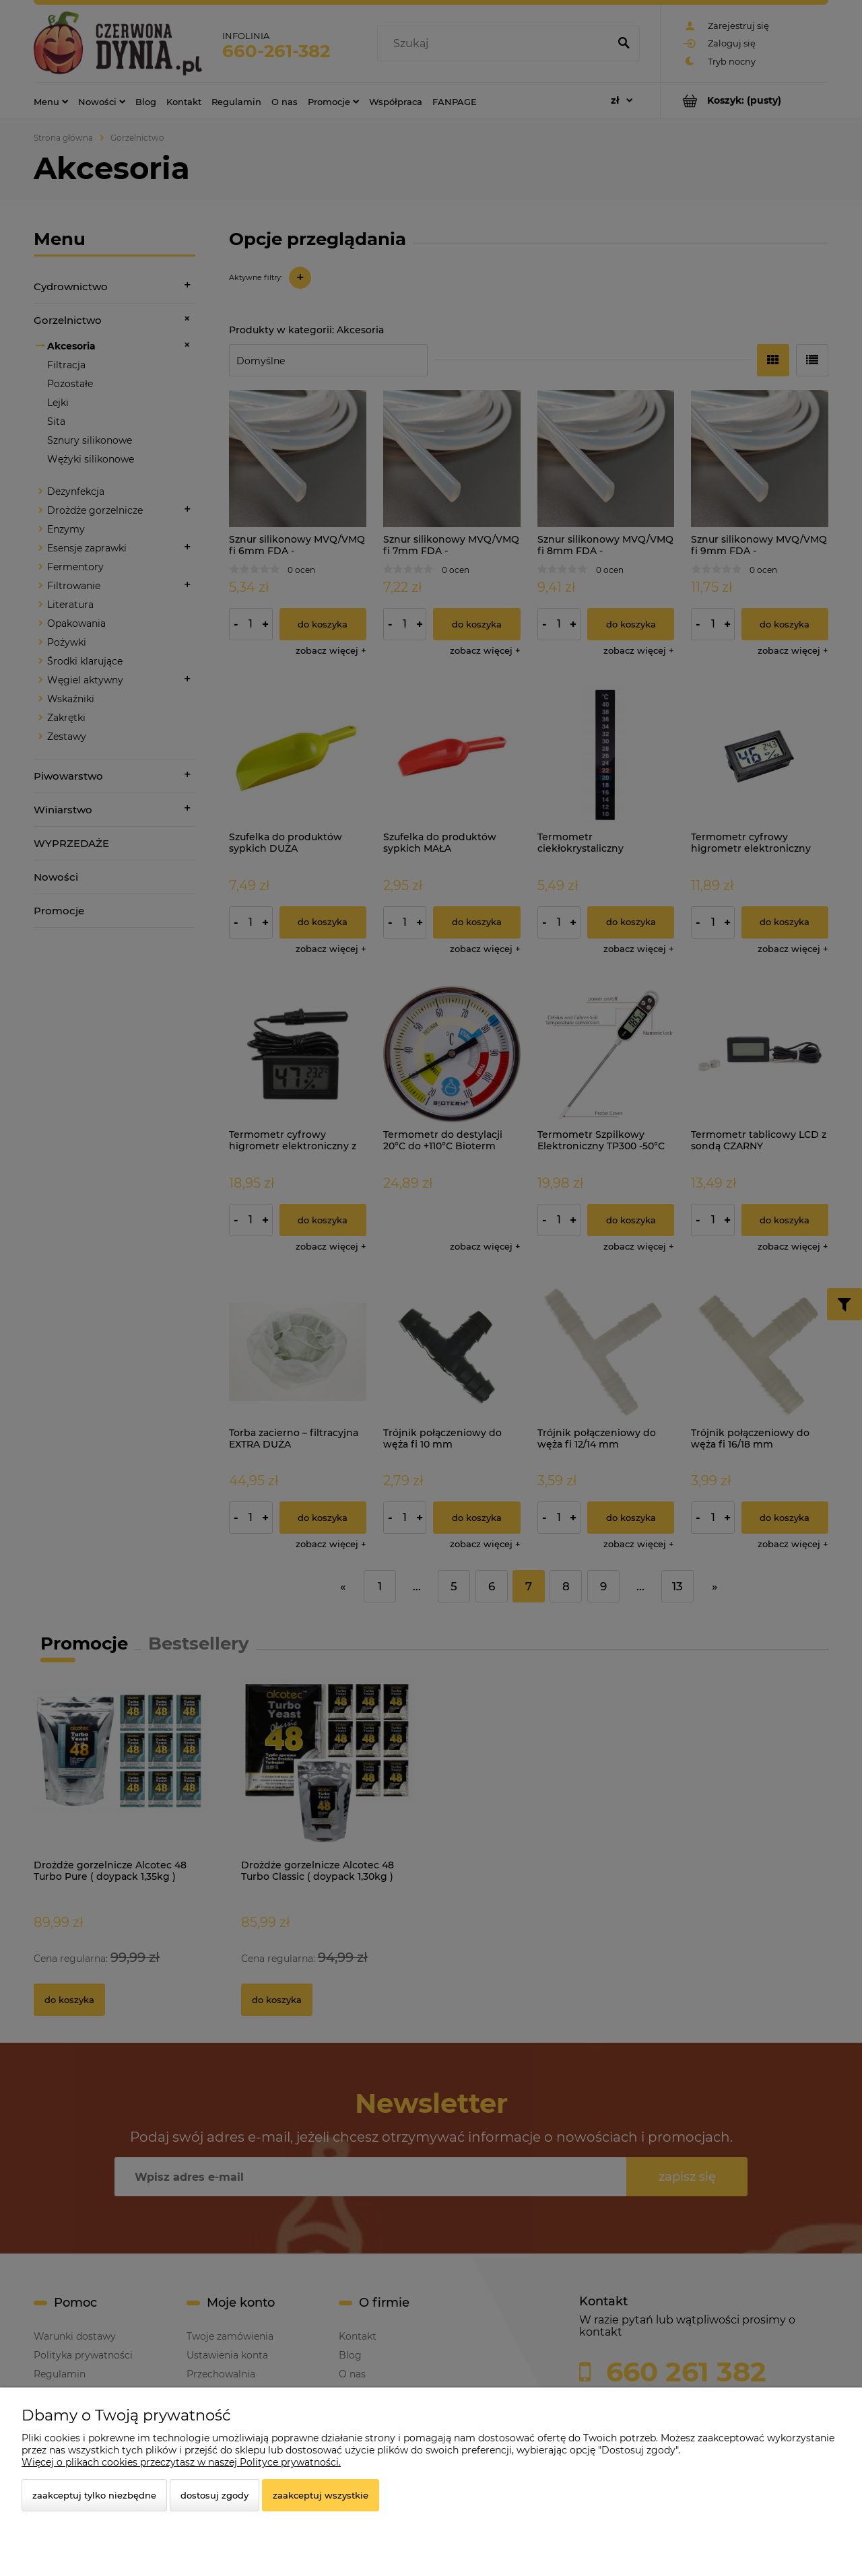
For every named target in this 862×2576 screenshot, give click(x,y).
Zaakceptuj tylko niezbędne (94, 2495)
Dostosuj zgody (214, 2495)
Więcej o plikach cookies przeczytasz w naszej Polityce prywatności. (181, 2462)
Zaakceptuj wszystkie (320, 2495)
